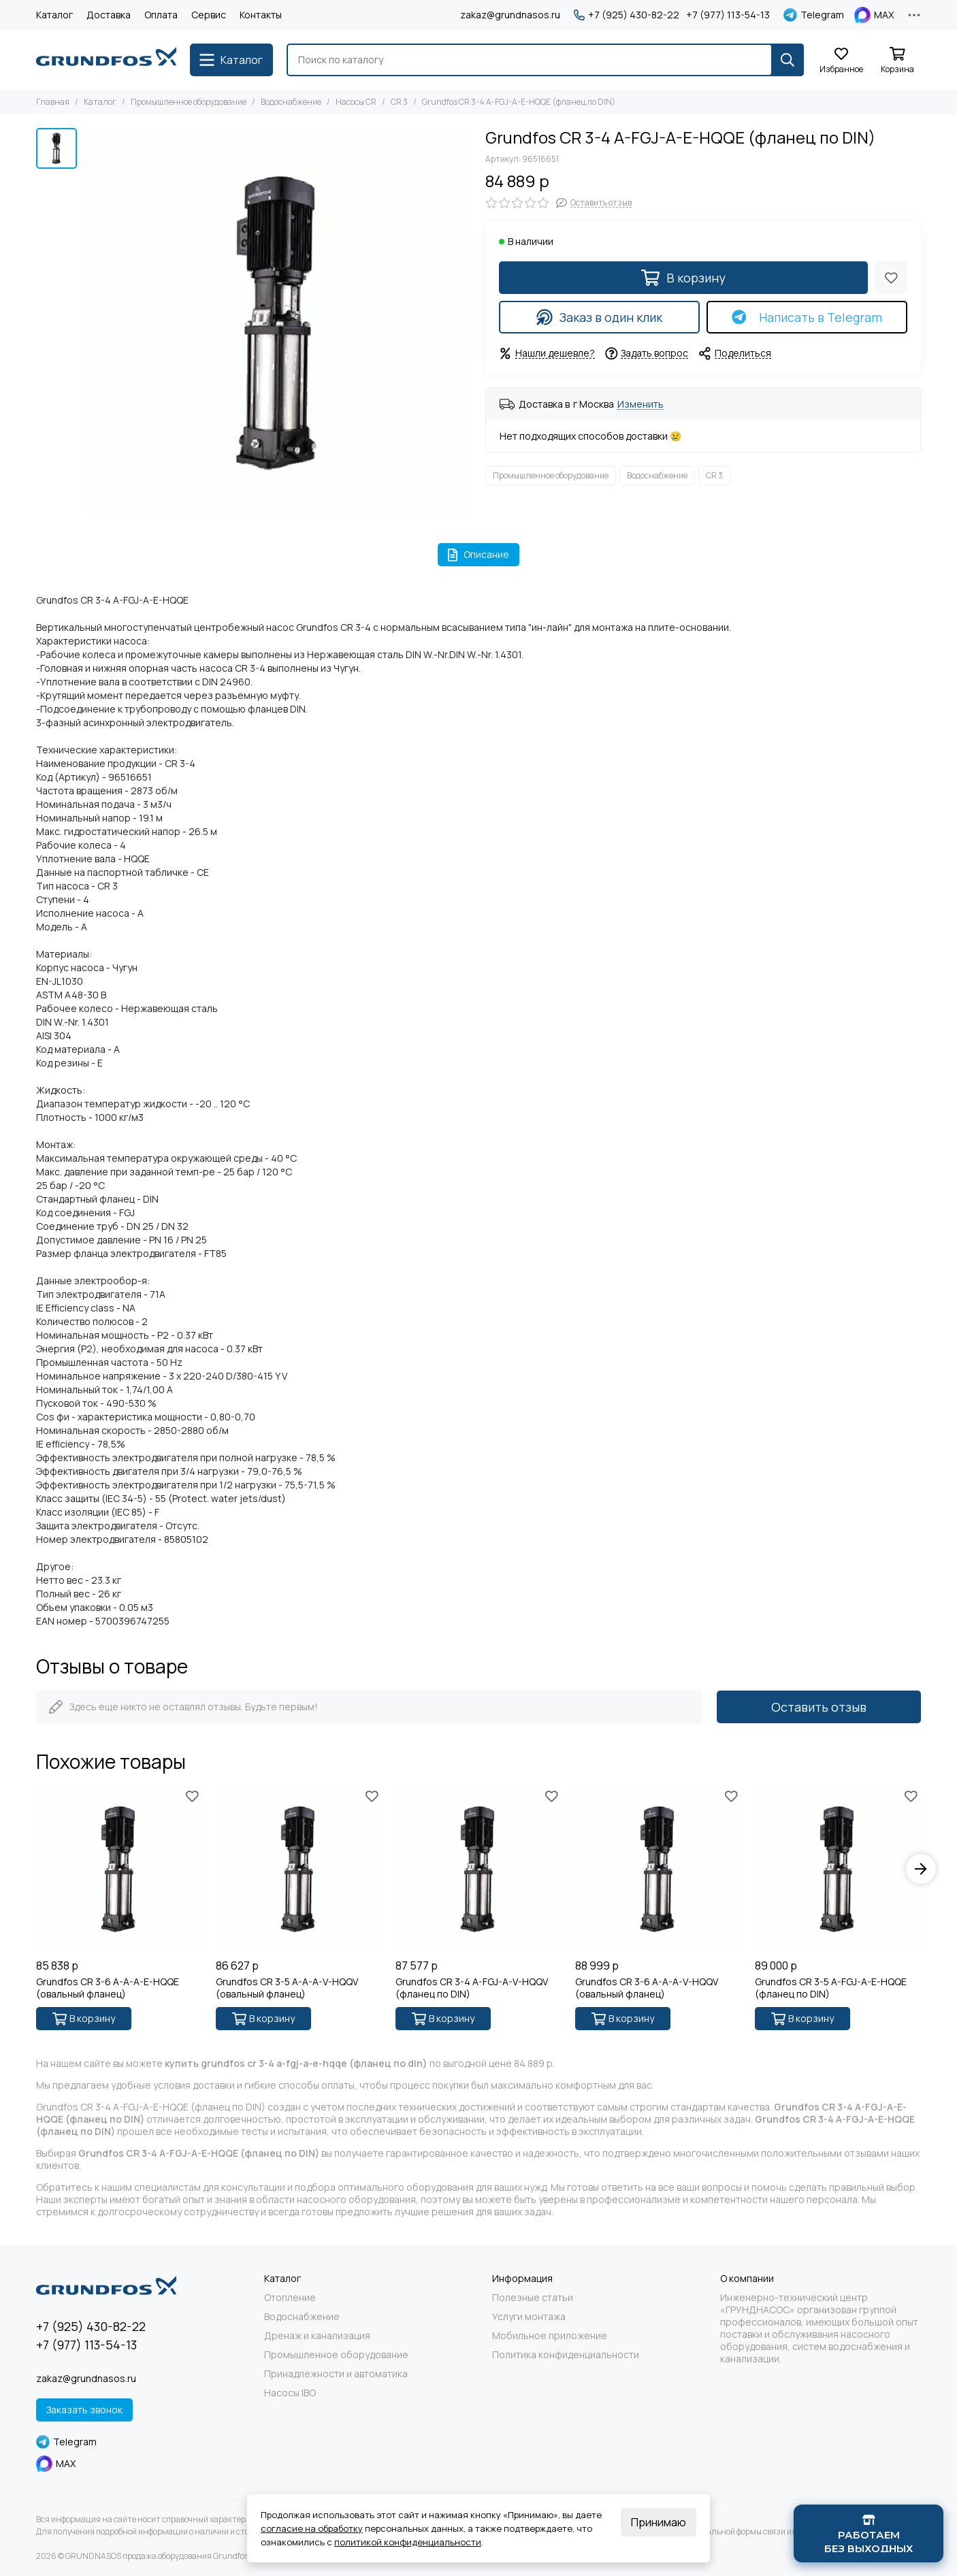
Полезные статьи (532, 2298)
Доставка (108, 14)
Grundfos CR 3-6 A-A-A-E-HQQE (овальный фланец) (107, 1988)
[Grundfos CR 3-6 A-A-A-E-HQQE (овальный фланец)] (119, 1869)
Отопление (290, 2298)
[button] (921, 1869)
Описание (479, 554)
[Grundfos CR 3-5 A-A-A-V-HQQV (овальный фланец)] (299, 1869)
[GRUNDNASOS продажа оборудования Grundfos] (106, 60)
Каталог (54, 14)
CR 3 (399, 102)
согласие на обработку (312, 2528)
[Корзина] (897, 61)
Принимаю (658, 2522)
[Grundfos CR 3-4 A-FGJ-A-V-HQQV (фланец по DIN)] (478, 1869)
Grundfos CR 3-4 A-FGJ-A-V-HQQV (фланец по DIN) (471, 1988)
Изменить (640, 405)
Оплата (161, 14)
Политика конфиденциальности (565, 2355)
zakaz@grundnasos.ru (510, 14)
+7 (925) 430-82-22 (626, 15)
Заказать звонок (84, 2409)
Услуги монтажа (529, 2317)
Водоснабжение (291, 102)
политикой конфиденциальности (407, 2542)
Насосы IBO (290, 2393)
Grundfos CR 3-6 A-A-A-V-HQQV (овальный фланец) (646, 1988)
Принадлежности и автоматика (336, 2374)
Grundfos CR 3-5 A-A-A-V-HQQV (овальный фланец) (287, 1988)
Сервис (208, 14)
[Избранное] (841, 61)
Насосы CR (356, 102)
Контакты (261, 14)
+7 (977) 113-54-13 (728, 15)
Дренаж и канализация (317, 2336)
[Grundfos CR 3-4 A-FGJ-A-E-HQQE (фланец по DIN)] (278, 322)
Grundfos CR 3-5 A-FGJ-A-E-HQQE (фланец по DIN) (831, 1988)
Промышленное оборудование (188, 102)
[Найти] (787, 60)
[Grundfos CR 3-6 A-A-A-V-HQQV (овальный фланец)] (658, 1869)
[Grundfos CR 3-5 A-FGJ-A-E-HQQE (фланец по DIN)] (838, 1869)
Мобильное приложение (549, 2336)
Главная (52, 102)
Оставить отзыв (818, 1707)
